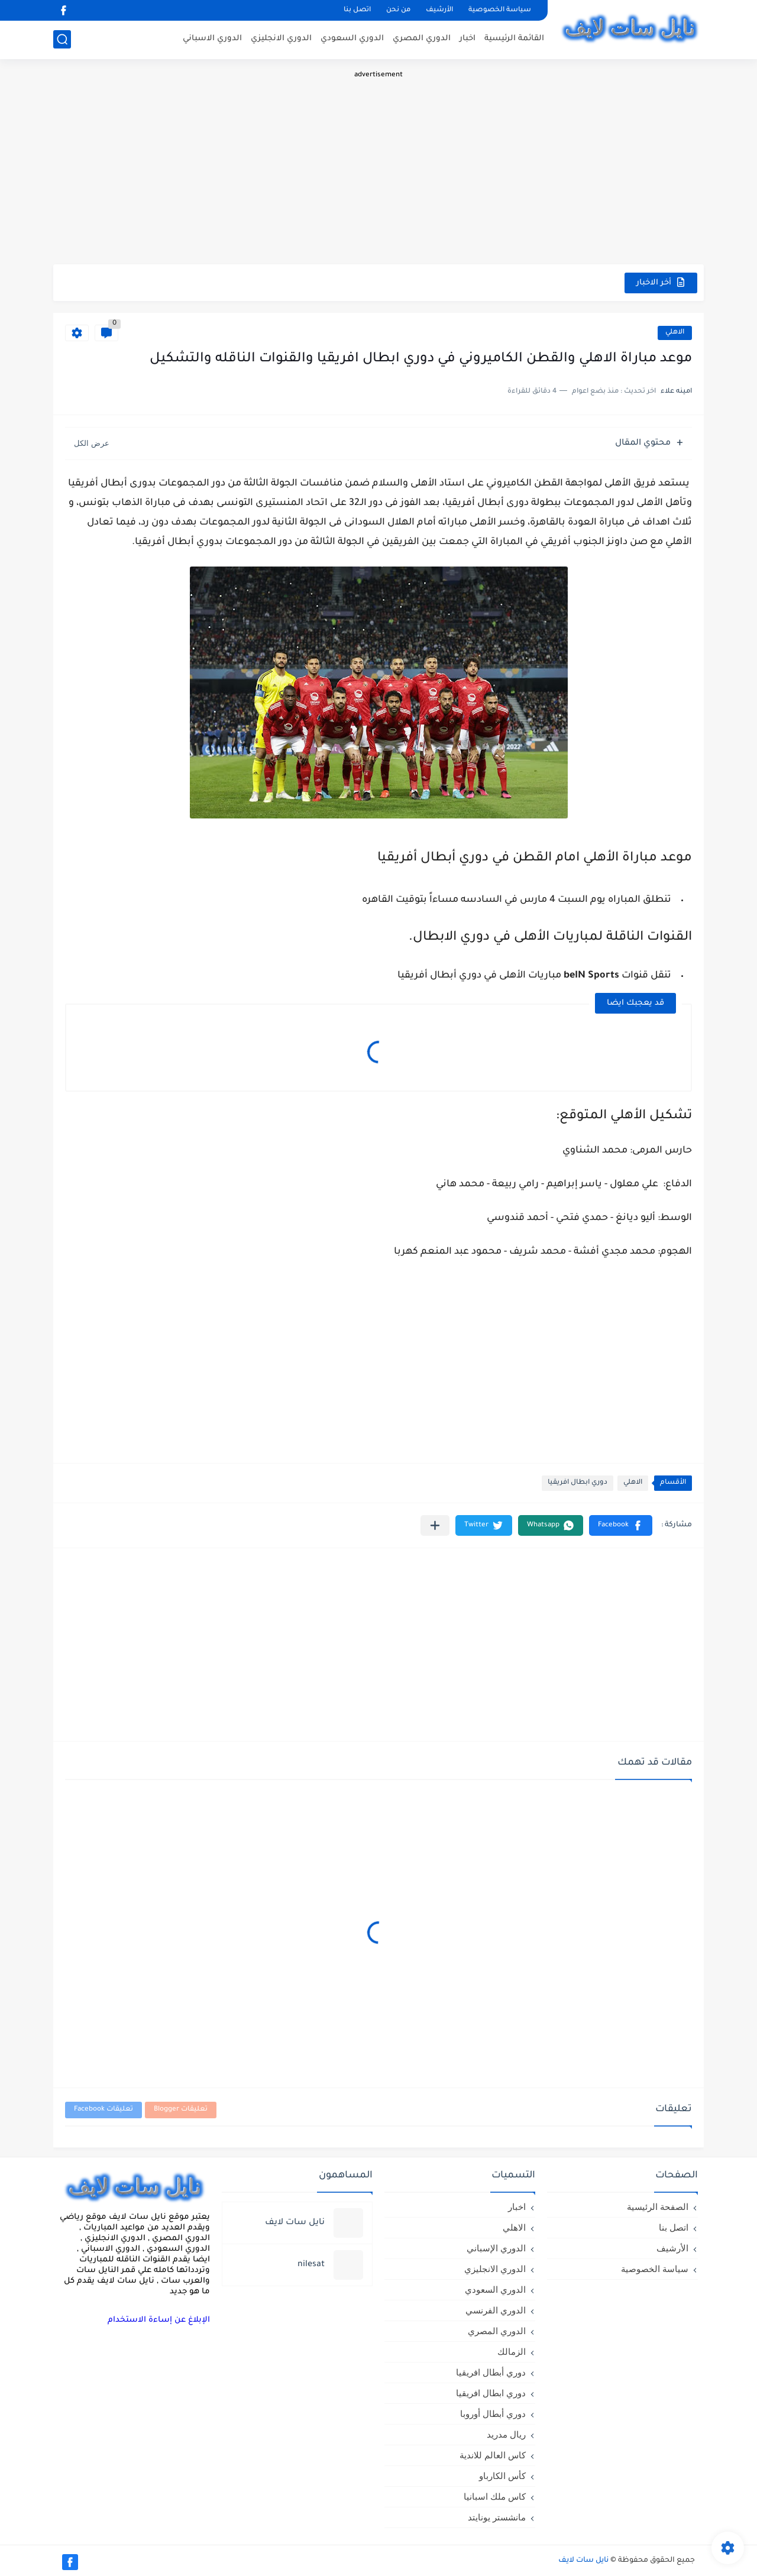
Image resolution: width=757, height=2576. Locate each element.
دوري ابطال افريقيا (577, 1483)
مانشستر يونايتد (497, 2517)
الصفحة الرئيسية (657, 2207)
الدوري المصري (422, 38)
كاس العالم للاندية (493, 2455)
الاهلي (674, 332)
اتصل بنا (357, 10)
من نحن (398, 10)
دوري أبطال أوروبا (493, 2414)
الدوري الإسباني (496, 2248)
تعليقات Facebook (103, 2110)
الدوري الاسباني (212, 38)
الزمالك (511, 2352)
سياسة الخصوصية (499, 10)
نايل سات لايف (583, 2560)
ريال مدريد (506, 2434)
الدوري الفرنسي (495, 2310)
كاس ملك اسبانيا (495, 2496)
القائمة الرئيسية (514, 38)
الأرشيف (439, 10)
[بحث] (62, 39)
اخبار (467, 38)
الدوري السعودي (352, 38)
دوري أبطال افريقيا (491, 2372)
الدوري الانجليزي (281, 38)
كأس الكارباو (502, 2476)
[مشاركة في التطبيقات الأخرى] (434, 1525)
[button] (620, 1525)
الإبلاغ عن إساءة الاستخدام (159, 2320)
